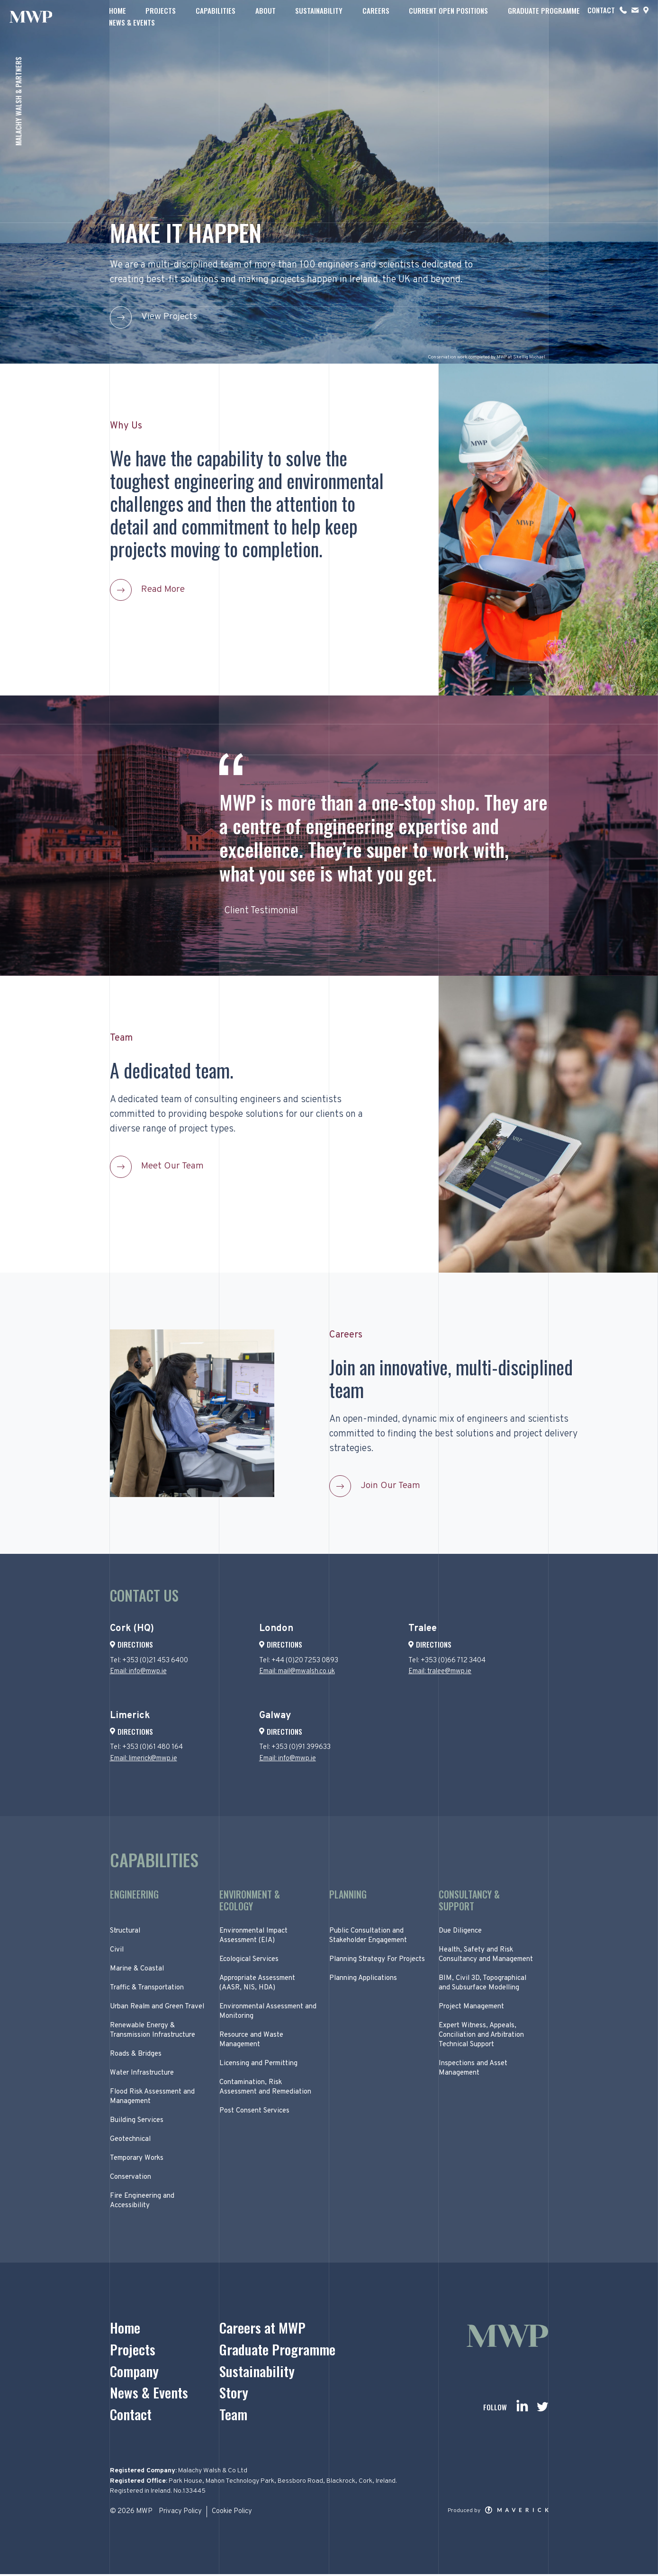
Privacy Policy (180, 2513)
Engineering (134, 1896)
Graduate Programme (538, 16)
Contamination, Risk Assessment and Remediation (265, 2088)
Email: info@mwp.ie (138, 1672)
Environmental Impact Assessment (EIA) (253, 1937)
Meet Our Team (173, 1167)
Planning (348, 1896)
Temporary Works (136, 2159)
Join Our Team (391, 1487)
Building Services (136, 2121)
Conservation (130, 2178)
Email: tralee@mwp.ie (440, 1672)
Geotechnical (130, 2140)
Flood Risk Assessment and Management (152, 2098)
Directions (131, 1645)
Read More (164, 590)
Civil (117, 1951)
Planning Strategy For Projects (377, 1960)
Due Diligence (460, 1932)
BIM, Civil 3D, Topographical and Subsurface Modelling (482, 1984)
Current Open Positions (444, 16)
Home (118, 16)
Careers (372, 16)
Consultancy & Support (469, 1902)
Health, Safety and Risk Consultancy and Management (486, 1956)
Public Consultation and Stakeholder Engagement (368, 1937)
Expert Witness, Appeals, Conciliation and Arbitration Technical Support (481, 2036)
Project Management (471, 2008)
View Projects (170, 317)
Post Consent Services (254, 2112)
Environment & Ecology (249, 1902)
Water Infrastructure (142, 2074)
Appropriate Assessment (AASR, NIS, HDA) (257, 1984)
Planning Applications (363, 1979)
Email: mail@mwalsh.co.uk (297, 1672)
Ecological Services (249, 1960)
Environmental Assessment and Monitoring (267, 2013)
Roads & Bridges (136, 2055)
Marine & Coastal (137, 1970)
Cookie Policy (232, 2513)
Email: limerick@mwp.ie (144, 1760)
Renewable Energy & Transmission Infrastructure (152, 2032)
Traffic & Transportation (147, 1989)
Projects (160, 16)
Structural (125, 1932)
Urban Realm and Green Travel (157, 2008)
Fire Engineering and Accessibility (142, 2202)
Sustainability (316, 16)
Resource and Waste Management (251, 2041)
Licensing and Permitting (258, 2064)
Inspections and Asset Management (473, 2069)
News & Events (616, 16)
